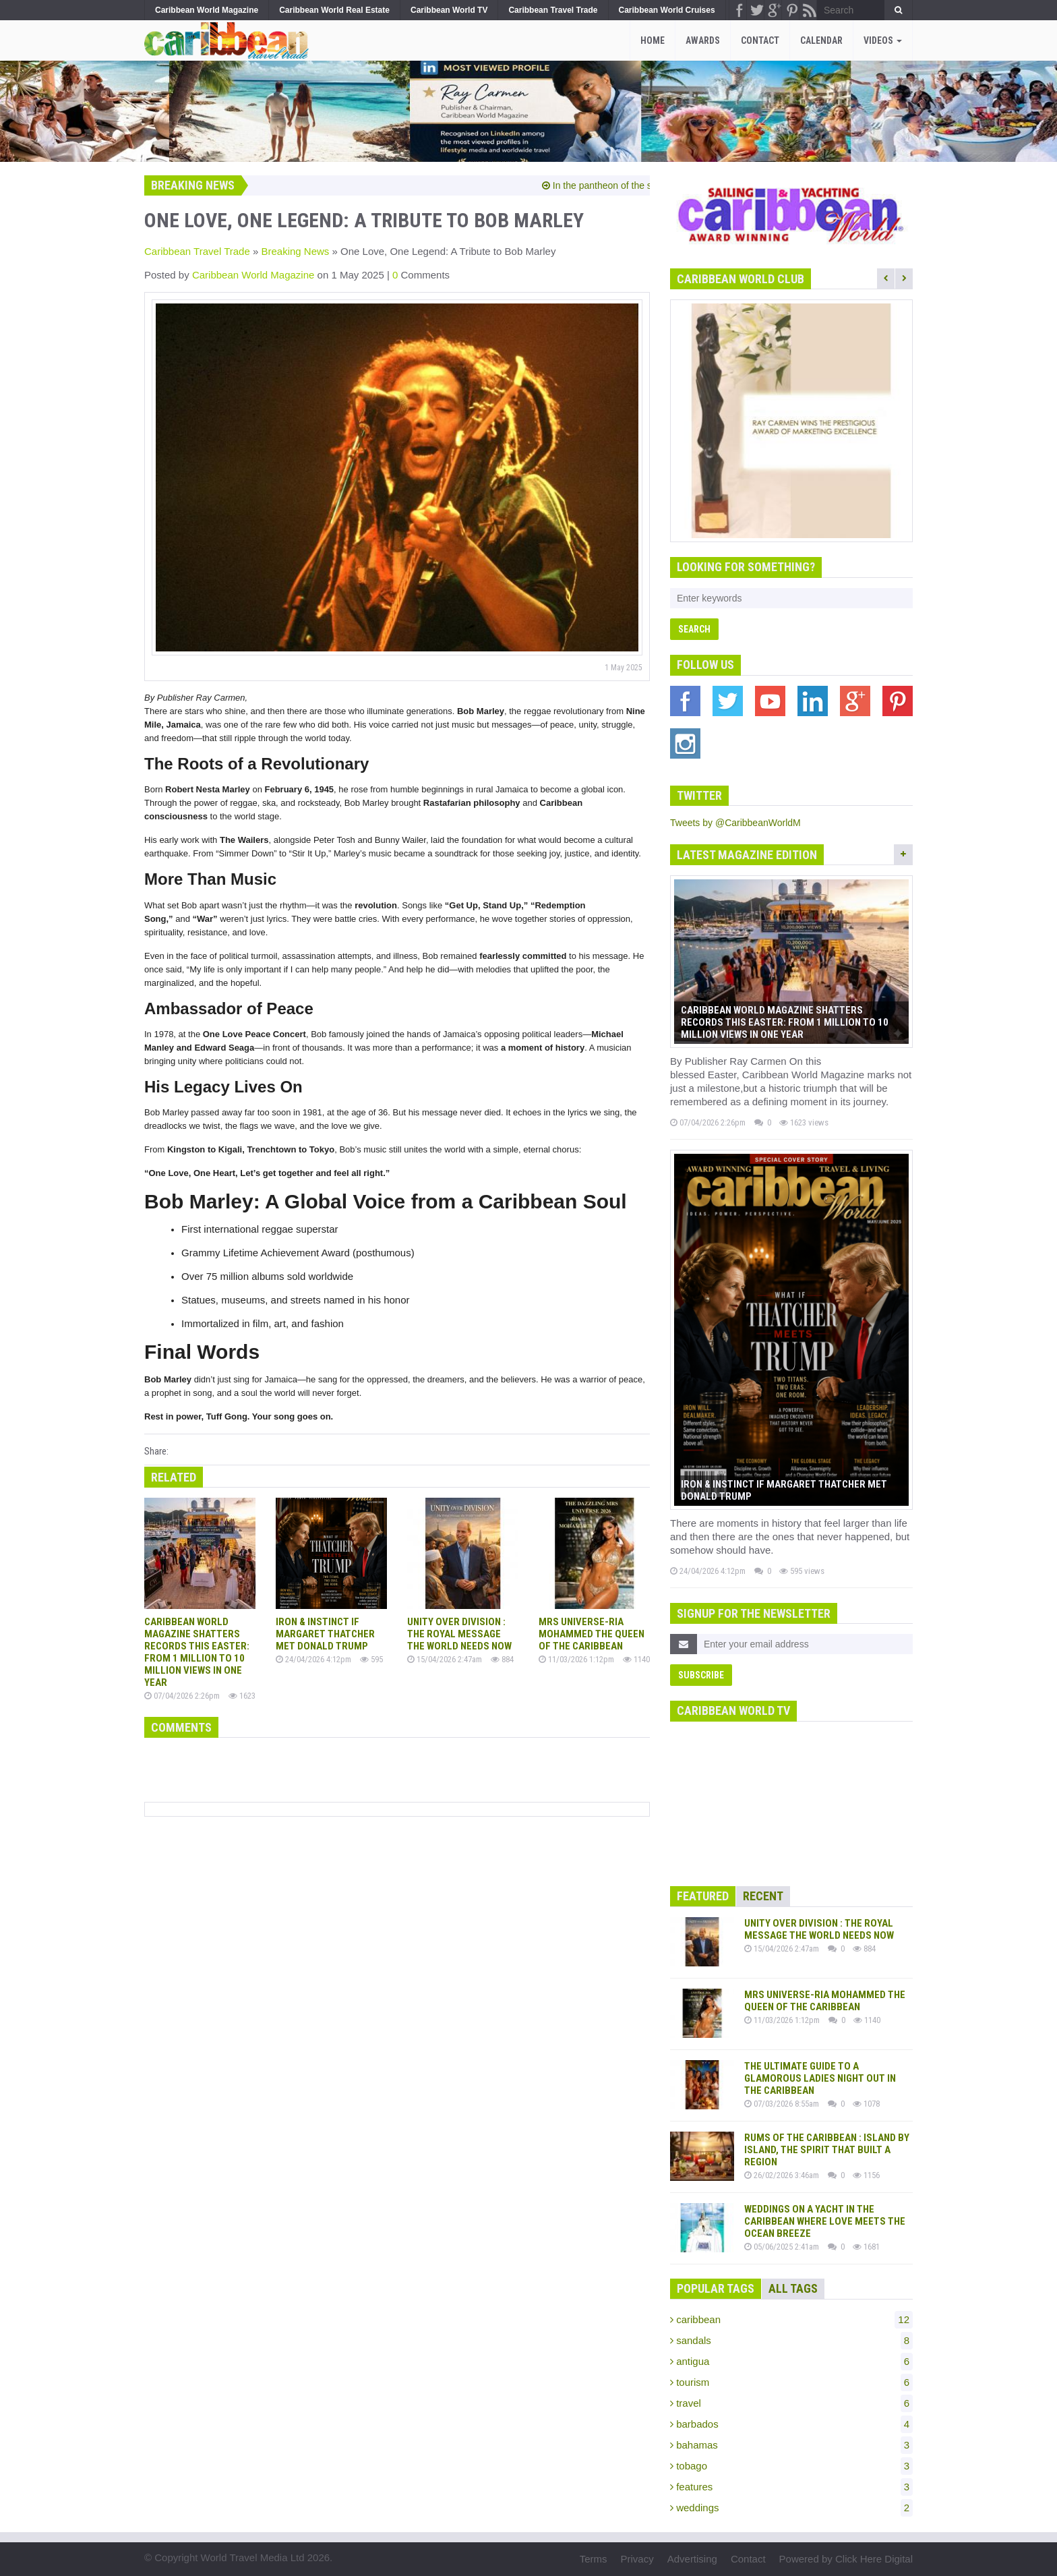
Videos (883, 40)
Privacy (637, 2559)
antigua (791, 2361)
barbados (791, 2424)
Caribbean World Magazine (255, 275)
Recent (763, 1896)
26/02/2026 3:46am (781, 2175)
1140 (636, 1659)
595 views (801, 1571)
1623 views (803, 1122)
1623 (242, 1695)
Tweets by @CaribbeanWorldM (735, 822)
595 (371, 1659)
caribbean (791, 2320)
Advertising (692, 2559)
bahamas (791, 2445)
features (791, 2487)
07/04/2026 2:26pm (182, 1695)
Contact (760, 40)
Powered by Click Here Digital (846, 2559)
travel (791, 2403)
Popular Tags (715, 2288)
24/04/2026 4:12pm (313, 1659)
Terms (593, 2559)
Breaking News (295, 251)
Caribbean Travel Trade (197, 251)
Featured (703, 1896)
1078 (866, 2103)
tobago (791, 2466)
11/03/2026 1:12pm (576, 1659)
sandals (791, 2340)
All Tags (793, 2288)
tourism (791, 2382)
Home (652, 40)
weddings (791, 2508)
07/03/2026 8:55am (781, 2103)
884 (502, 1659)
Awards (703, 40)
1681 (866, 2246)
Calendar (821, 40)
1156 (866, 2175)
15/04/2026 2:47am (444, 1659)
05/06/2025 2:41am (781, 2246)
